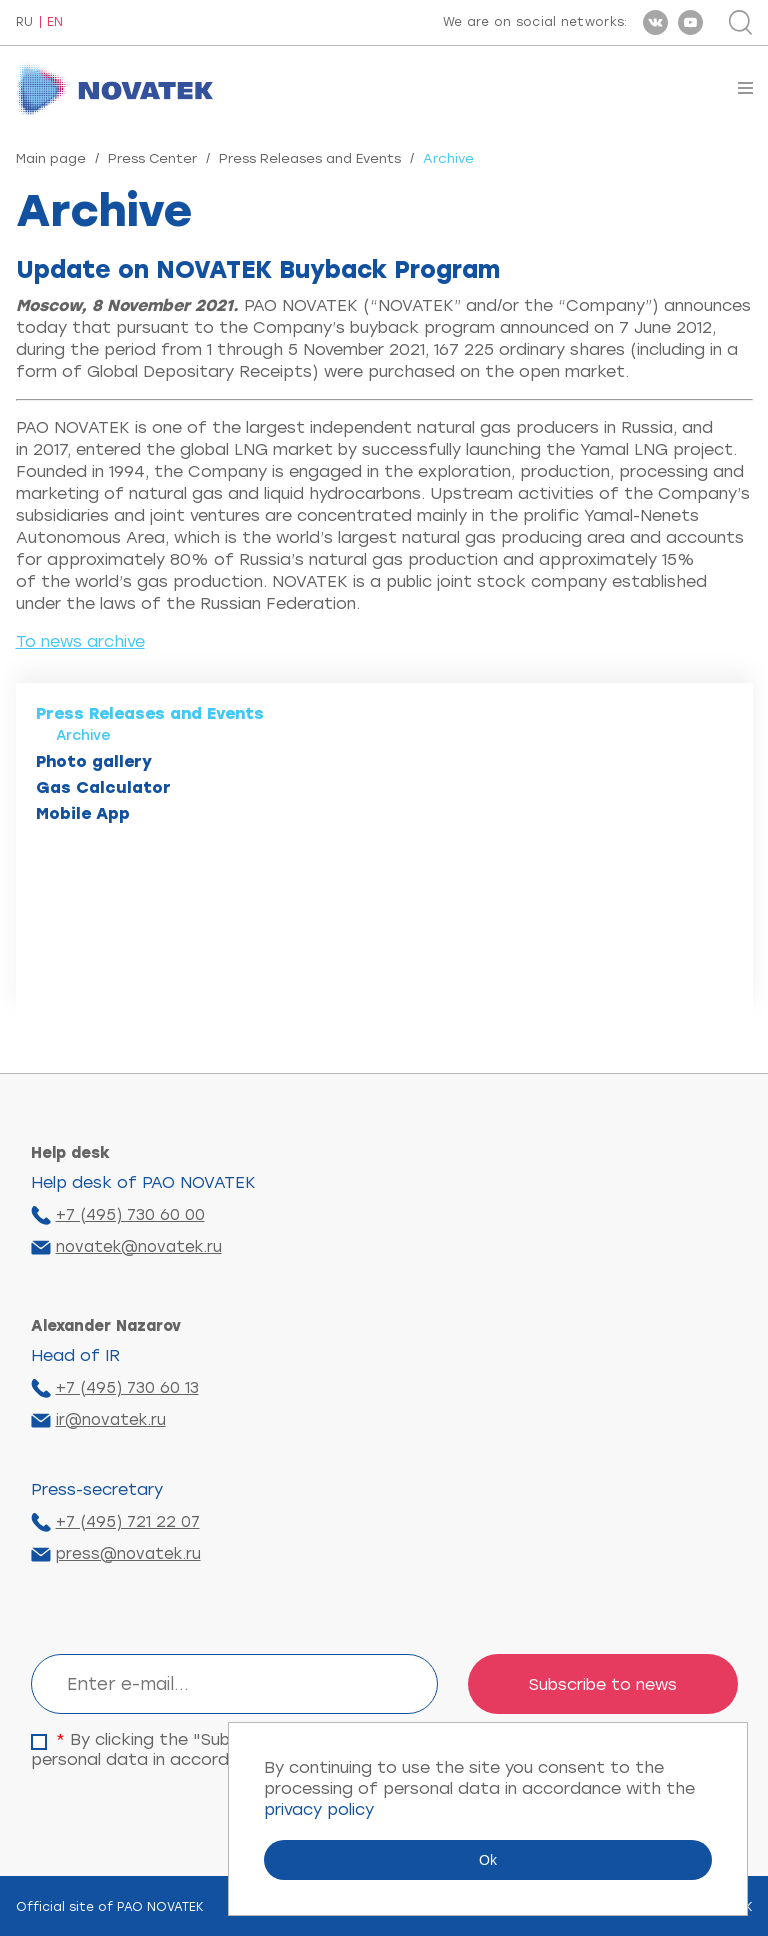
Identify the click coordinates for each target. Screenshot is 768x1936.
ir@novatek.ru (111, 1420)
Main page (51, 158)
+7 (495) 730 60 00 (130, 1215)
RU (24, 22)
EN (55, 22)
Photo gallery (94, 761)
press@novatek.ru (128, 1554)
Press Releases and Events (310, 158)
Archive (83, 735)
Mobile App (83, 813)
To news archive (80, 641)
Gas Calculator (103, 787)
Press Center (152, 158)
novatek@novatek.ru (139, 1247)
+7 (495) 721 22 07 (128, 1522)
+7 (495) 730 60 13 (127, 1388)
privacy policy (319, 1809)
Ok (488, 1860)
